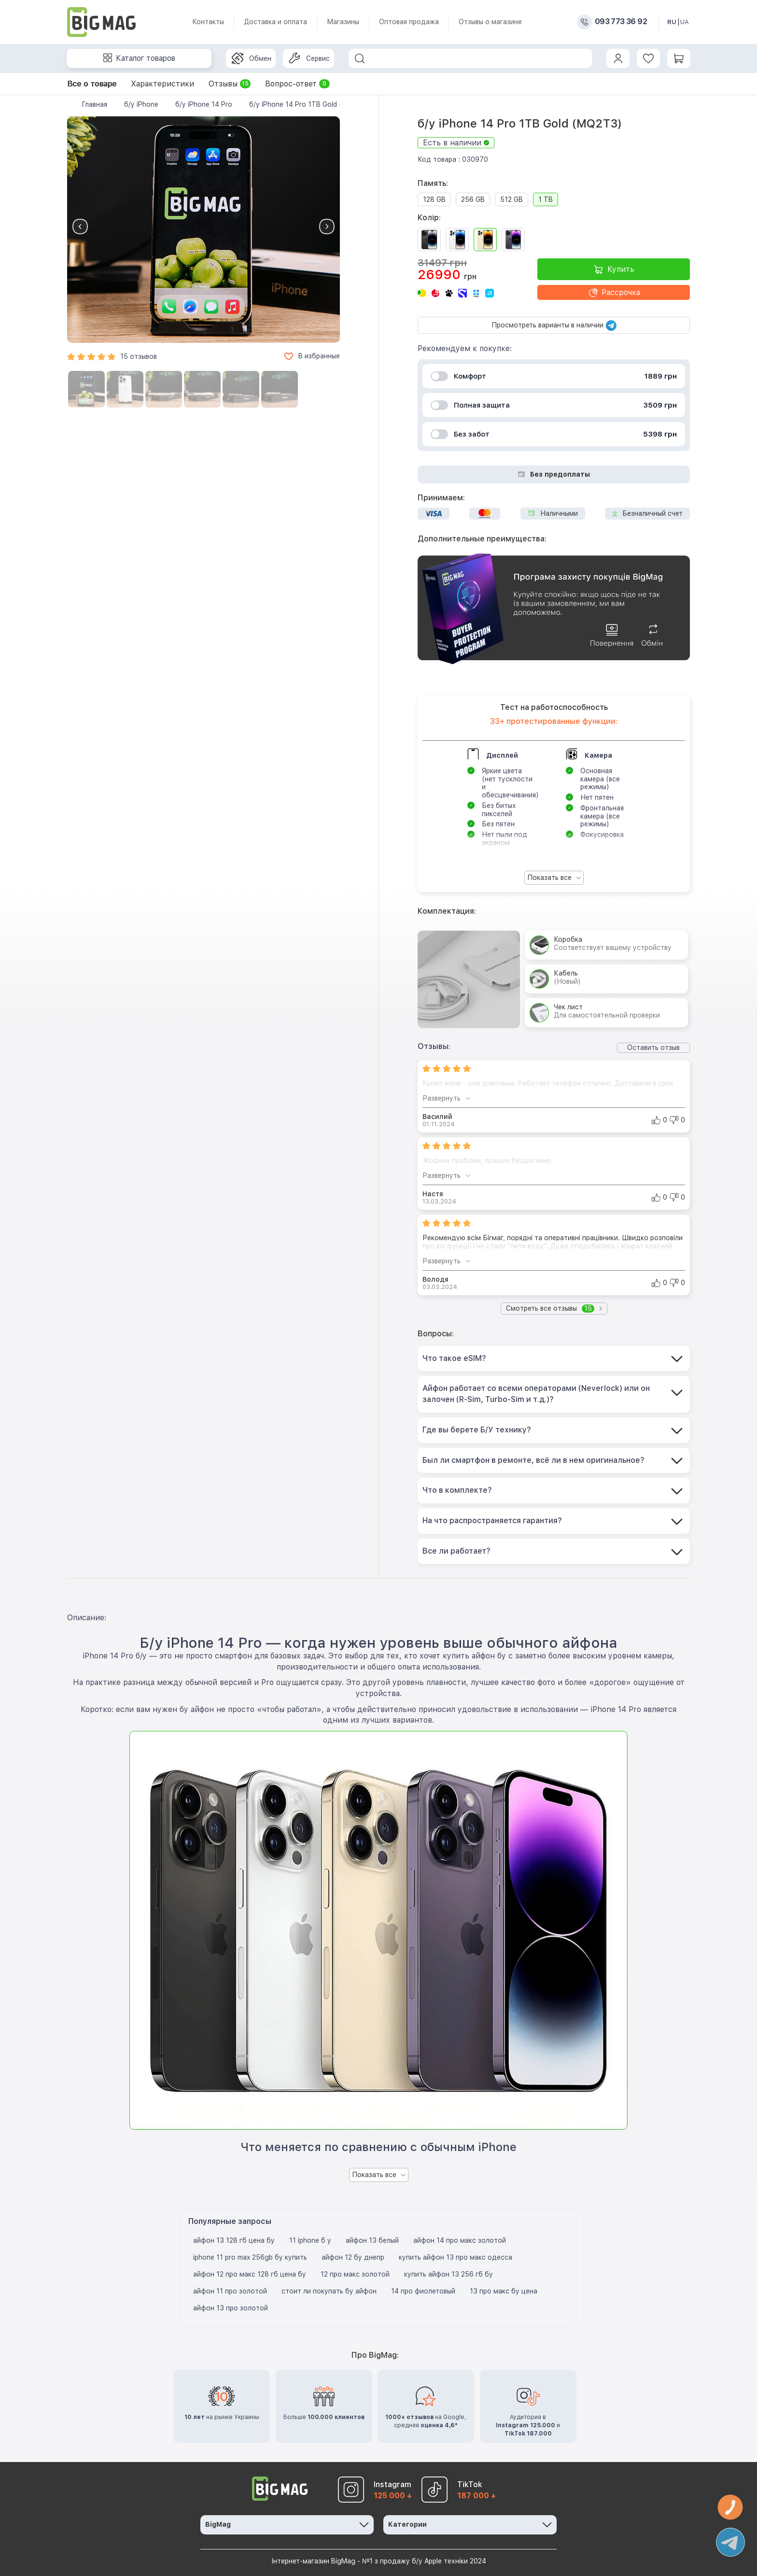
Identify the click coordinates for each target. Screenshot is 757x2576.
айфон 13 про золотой (230, 2308)
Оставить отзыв (653, 1047)
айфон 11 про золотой (230, 2291)
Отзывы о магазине (490, 22)
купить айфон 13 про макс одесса (455, 2257)
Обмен (251, 58)
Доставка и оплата (275, 22)
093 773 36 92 (621, 21)
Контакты (208, 22)
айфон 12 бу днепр (353, 2257)
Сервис (309, 58)
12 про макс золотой (355, 2274)
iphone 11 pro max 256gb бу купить (250, 2257)
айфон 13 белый (372, 2240)
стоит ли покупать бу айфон (329, 2291)
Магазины (343, 22)
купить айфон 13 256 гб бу (448, 2274)
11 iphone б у (310, 2240)
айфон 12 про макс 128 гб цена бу (249, 2274)
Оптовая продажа (409, 22)
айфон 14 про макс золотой (459, 2240)
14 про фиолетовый (423, 2291)
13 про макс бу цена (503, 2291)
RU (671, 22)
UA (684, 22)
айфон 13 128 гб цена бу (234, 2240)
